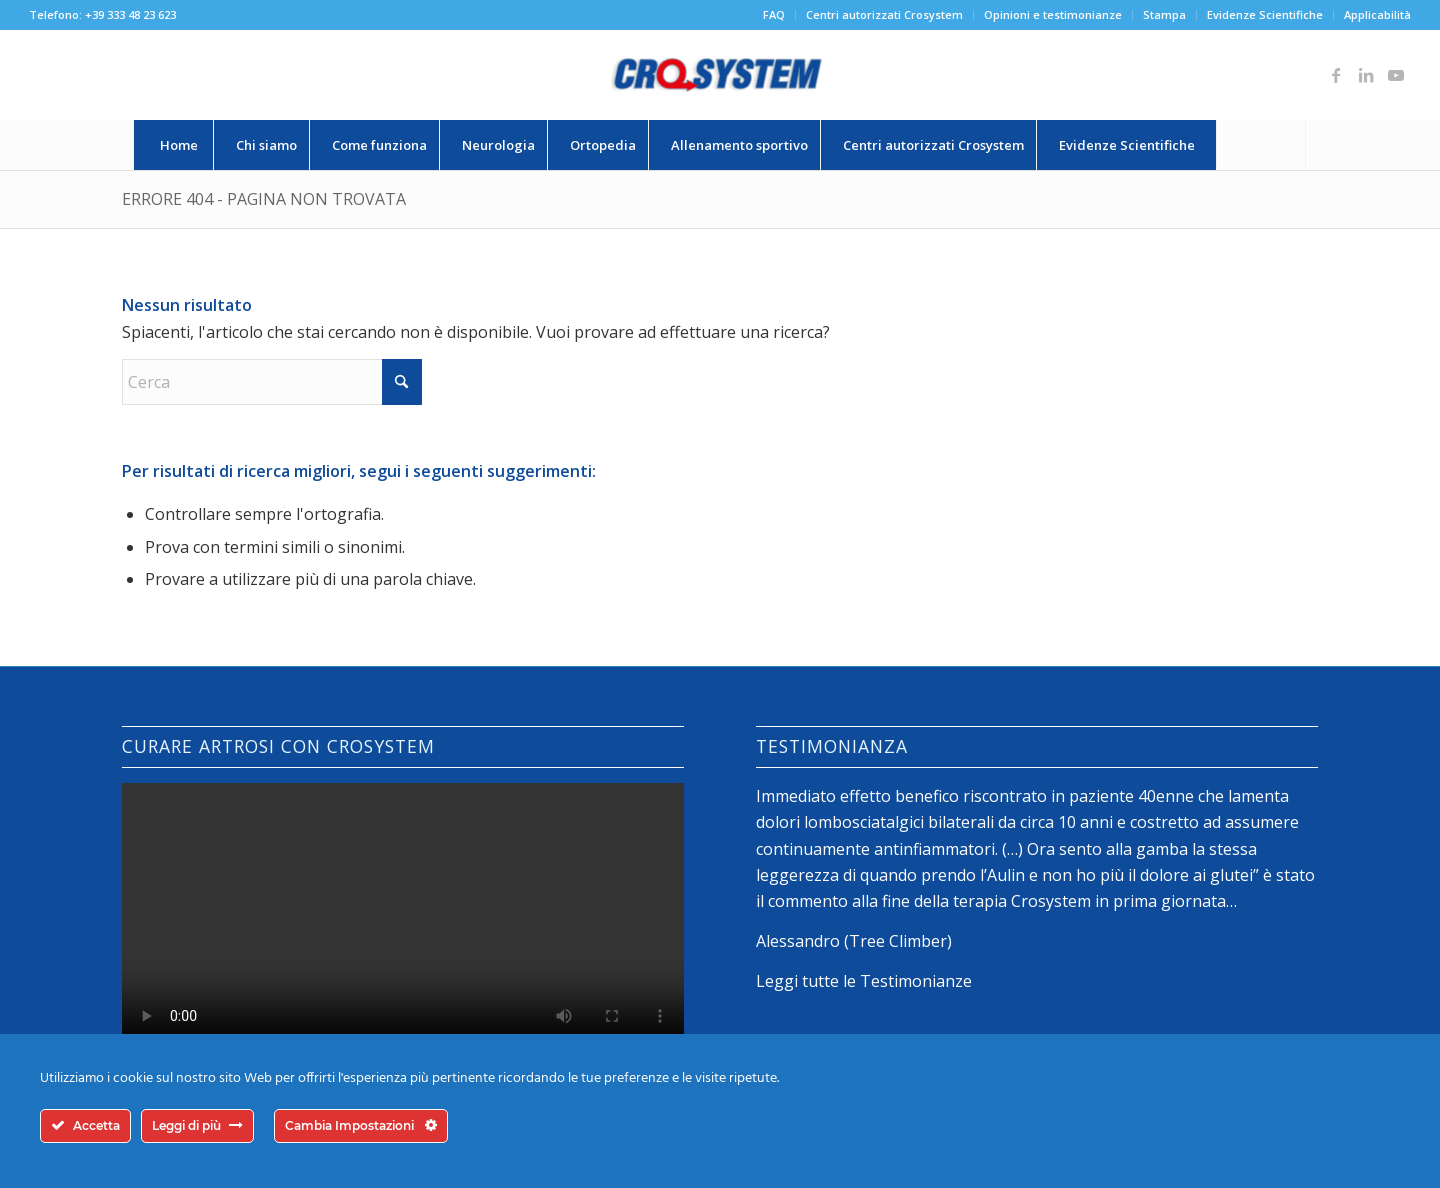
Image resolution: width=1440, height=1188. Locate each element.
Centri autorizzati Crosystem (884, 14)
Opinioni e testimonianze (1053, 14)
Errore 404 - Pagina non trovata (264, 199)
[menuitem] (774, 15)
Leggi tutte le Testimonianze (864, 981)
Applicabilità (1377, 14)
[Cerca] (1261, 145)
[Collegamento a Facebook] (1336, 75)
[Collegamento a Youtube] (1396, 75)
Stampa (1164, 14)
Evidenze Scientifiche (1265, 14)
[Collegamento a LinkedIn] (1366, 75)
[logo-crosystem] (720, 75)
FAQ (774, 14)
